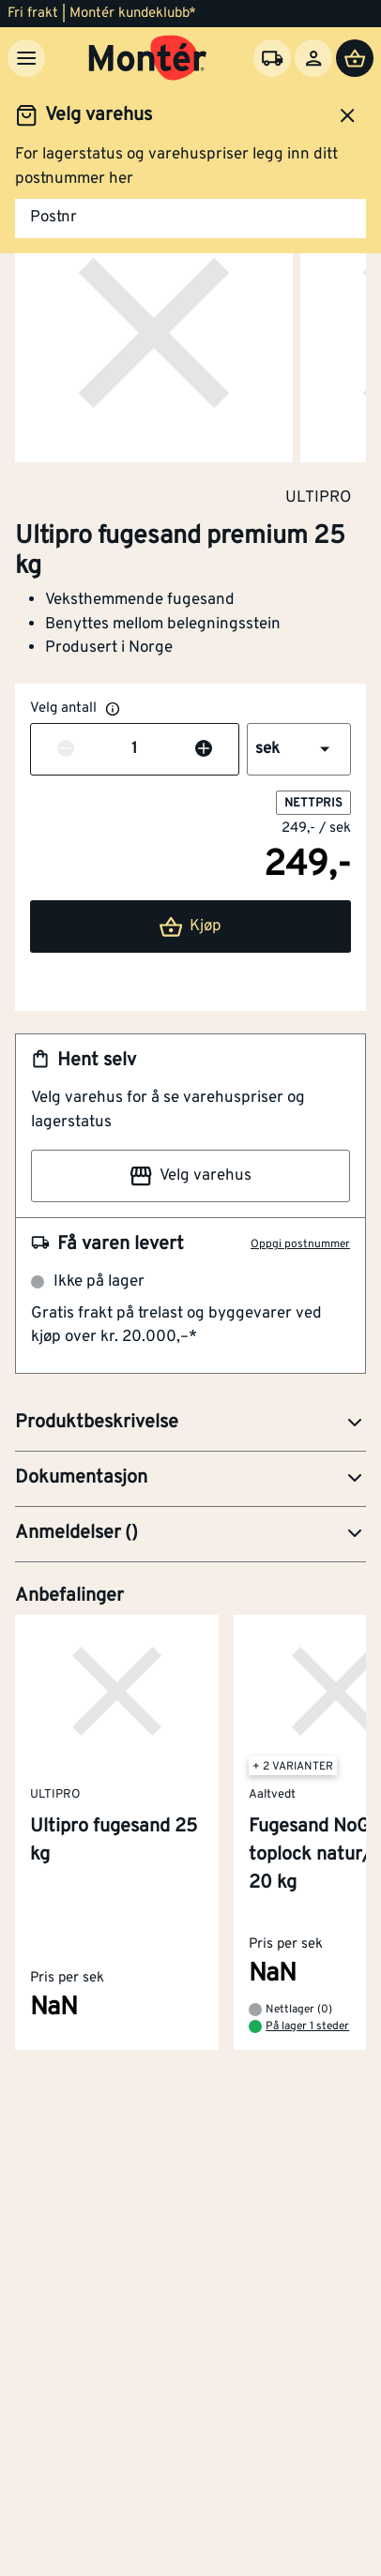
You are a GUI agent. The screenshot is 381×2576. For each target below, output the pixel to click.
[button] (299, 749)
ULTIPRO (318, 497)
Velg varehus (190, 1176)
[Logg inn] (313, 58)
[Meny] (26, 58)
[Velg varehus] (272, 58)
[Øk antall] (204, 750)
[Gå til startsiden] (147, 58)
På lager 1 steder (307, 2026)
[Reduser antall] (66, 750)
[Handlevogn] (354, 58)
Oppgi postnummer (300, 1244)
